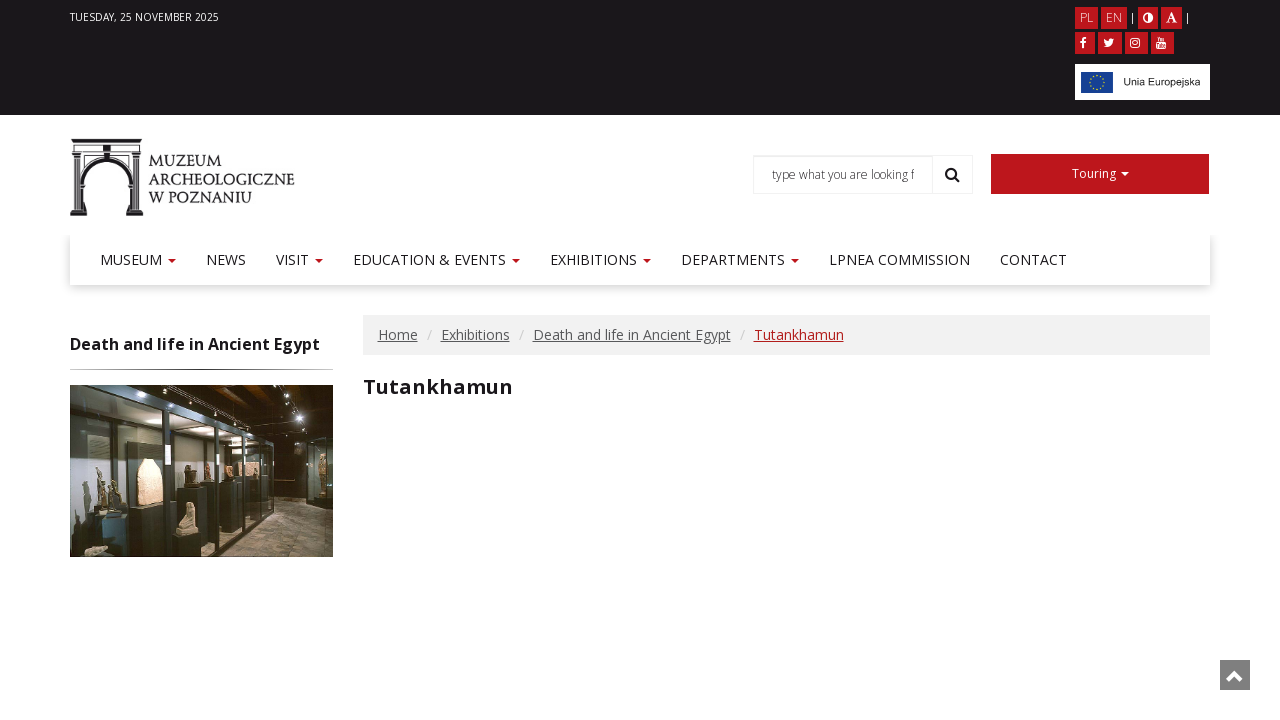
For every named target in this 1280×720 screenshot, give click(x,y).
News (226, 259)
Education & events (436, 259)
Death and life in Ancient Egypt (632, 334)
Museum (138, 259)
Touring (1100, 173)
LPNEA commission (899, 259)
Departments (740, 259)
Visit (299, 259)
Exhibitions (600, 259)
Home (398, 334)
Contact (1033, 259)
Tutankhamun (799, 334)
